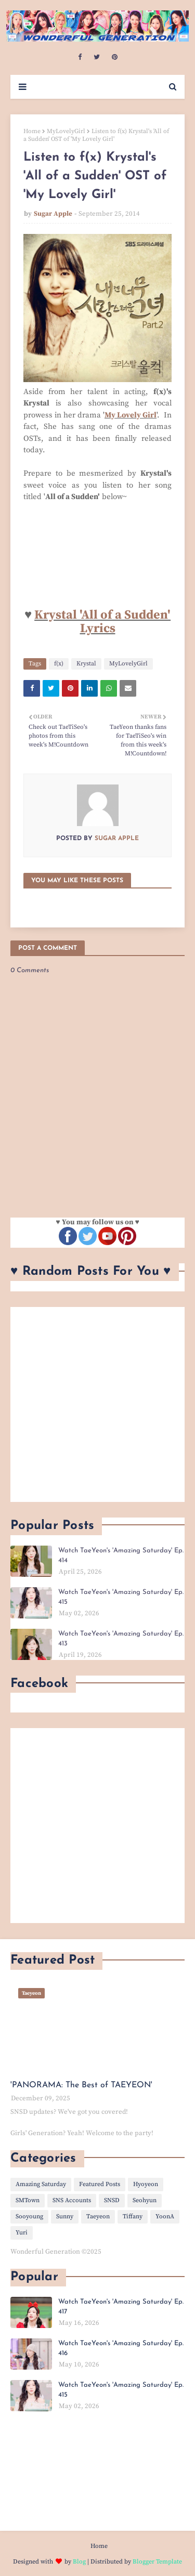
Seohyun (145, 2200)
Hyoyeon (145, 2184)
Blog (79, 2562)
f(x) (58, 664)
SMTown (28, 2200)
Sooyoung (29, 2216)
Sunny (64, 2216)
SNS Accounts (72, 2200)
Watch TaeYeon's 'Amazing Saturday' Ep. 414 (121, 1555)
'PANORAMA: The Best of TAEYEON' (81, 2085)
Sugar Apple (53, 214)
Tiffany (132, 2216)
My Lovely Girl (131, 415)
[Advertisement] (97, 1404)
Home (32, 131)
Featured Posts (99, 2184)
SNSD (112, 2200)
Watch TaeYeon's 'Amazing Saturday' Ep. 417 (121, 2307)
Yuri (22, 2233)
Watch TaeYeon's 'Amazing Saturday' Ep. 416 (121, 2348)
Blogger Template (157, 2562)
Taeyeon (98, 2216)
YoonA (164, 2216)
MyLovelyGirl (66, 131)
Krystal (86, 664)
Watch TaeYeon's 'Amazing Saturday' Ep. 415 (121, 1597)
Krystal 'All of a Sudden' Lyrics (102, 621)
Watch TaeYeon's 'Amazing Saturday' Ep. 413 (121, 1638)
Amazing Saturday (41, 2184)
